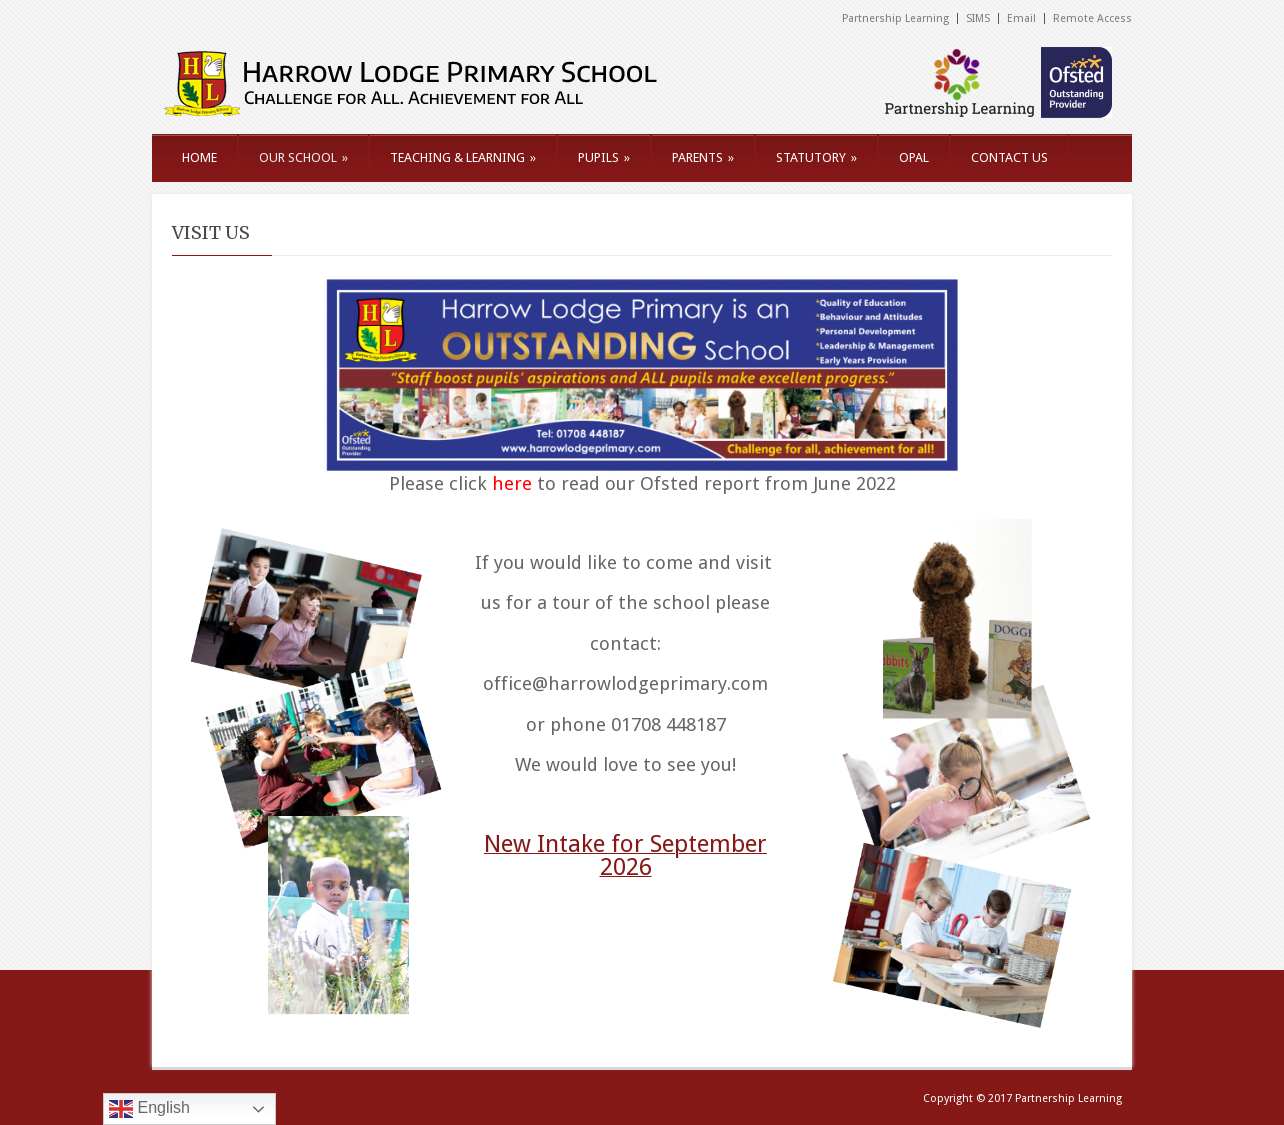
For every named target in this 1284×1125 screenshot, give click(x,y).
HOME (199, 157)
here (512, 483)
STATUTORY (816, 157)
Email (1021, 18)
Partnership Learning (895, 18)
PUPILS (604, 157)
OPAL (914, 157)
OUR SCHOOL (303, 157)
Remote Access (1092, 18)
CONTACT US (1009, 157)
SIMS (978, 18)
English (149, 1109)
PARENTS (703, 157)
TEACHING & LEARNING (463, 157)
